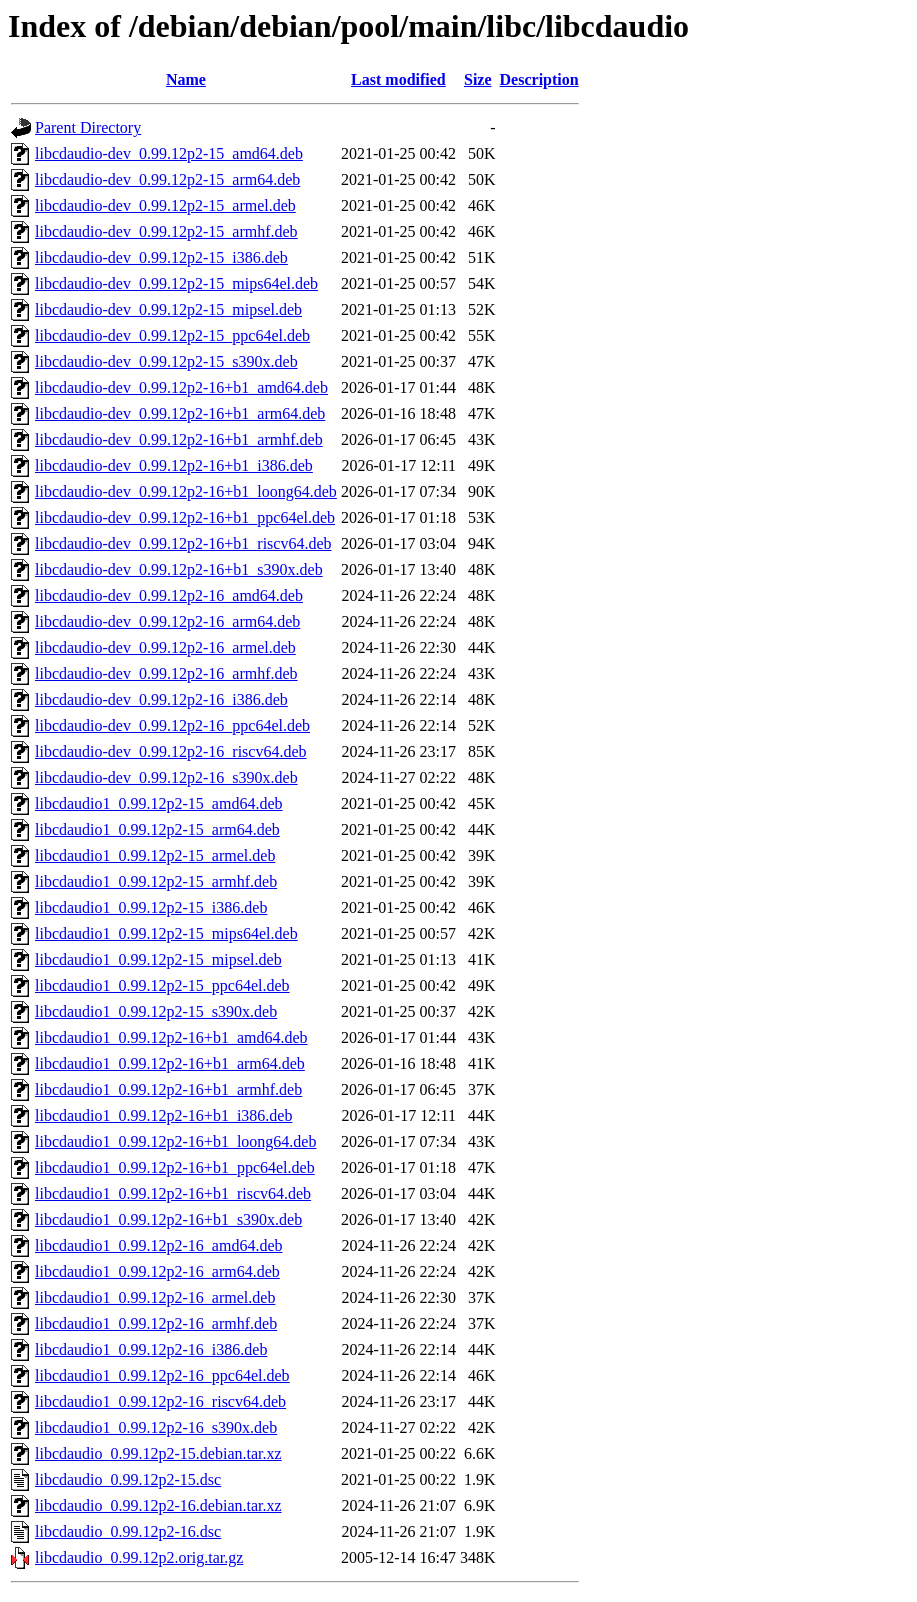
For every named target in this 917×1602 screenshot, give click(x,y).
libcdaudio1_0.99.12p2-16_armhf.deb (156, 1323)
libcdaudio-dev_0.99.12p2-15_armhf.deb (166, 231)
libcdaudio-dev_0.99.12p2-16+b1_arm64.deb (180, 413)
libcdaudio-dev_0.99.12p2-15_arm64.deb (167, 179)
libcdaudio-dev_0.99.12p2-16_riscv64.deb (171, 751)
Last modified (398, 79)
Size (478, 79)
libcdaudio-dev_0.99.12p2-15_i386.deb (161, 257)
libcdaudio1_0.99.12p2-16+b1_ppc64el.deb (175, 1167)
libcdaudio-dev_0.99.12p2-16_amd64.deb (169, 595)
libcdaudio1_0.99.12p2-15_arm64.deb (157, 829)
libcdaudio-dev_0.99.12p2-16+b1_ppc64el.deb (185, 517)
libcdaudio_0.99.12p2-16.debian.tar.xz (158, 1505)
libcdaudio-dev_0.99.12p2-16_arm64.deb (167, 621)
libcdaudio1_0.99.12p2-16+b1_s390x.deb (168, 1219)
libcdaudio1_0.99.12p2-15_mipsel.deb (158, 959)
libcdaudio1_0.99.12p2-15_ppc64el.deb (162, 985)
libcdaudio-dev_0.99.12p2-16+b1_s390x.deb (179, 569)
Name (186, 79)
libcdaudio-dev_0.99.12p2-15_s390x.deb (166, 361)
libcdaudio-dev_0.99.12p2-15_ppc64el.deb (172, 335)
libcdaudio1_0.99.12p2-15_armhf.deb (156, 881)
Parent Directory (88, 127)
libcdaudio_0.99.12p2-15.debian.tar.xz (158, 1453)
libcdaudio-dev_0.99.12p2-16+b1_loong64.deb (186, 491)
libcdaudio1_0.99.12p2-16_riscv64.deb (160, 1401)
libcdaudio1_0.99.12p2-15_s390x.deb (156, 1011)
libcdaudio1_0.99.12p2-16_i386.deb (151, 1349)
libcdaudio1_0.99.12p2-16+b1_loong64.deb (175, 1141)
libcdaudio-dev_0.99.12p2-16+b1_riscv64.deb (183, 543)
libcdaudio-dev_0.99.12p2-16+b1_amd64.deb (181, 387)
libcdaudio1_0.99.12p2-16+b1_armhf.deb (168, 1089)
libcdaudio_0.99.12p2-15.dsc (128, 1479)
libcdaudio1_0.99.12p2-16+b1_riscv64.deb (173, 1193)
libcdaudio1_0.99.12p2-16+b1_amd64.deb (171, 1037)
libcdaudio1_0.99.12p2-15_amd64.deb (159, 803)
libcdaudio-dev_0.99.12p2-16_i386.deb (161, 699)
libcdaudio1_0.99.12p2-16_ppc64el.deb (162, 1375)
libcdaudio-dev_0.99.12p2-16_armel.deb (165, 647)
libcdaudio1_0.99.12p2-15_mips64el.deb (166, 933)
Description (539, 79)
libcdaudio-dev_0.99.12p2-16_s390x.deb (166, 777)
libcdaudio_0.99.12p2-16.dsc (128, 1531)
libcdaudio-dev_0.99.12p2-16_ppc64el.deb (172, 725)
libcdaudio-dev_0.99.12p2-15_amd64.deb (169, 153)
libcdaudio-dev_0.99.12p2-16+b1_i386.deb (174, 465)
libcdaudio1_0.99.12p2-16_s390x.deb (156, 1427)
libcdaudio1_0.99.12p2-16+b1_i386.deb (163, 1115)
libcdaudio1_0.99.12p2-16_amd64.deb (159, 1245)
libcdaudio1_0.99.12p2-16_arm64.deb (157, 1271)
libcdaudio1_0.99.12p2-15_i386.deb (151, 907)
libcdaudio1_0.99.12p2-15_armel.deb (155, 855)
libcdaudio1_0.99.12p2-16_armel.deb (155, 1297)
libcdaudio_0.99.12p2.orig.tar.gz (139, 1557)
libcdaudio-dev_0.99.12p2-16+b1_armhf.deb (179, 439)
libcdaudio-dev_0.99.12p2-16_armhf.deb (166, 673)
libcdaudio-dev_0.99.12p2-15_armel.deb (165, 205)
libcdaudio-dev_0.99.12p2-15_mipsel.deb (168, 309)
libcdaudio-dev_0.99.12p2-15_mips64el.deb (176, 283)
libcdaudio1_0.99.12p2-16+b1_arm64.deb (170, 1063)
